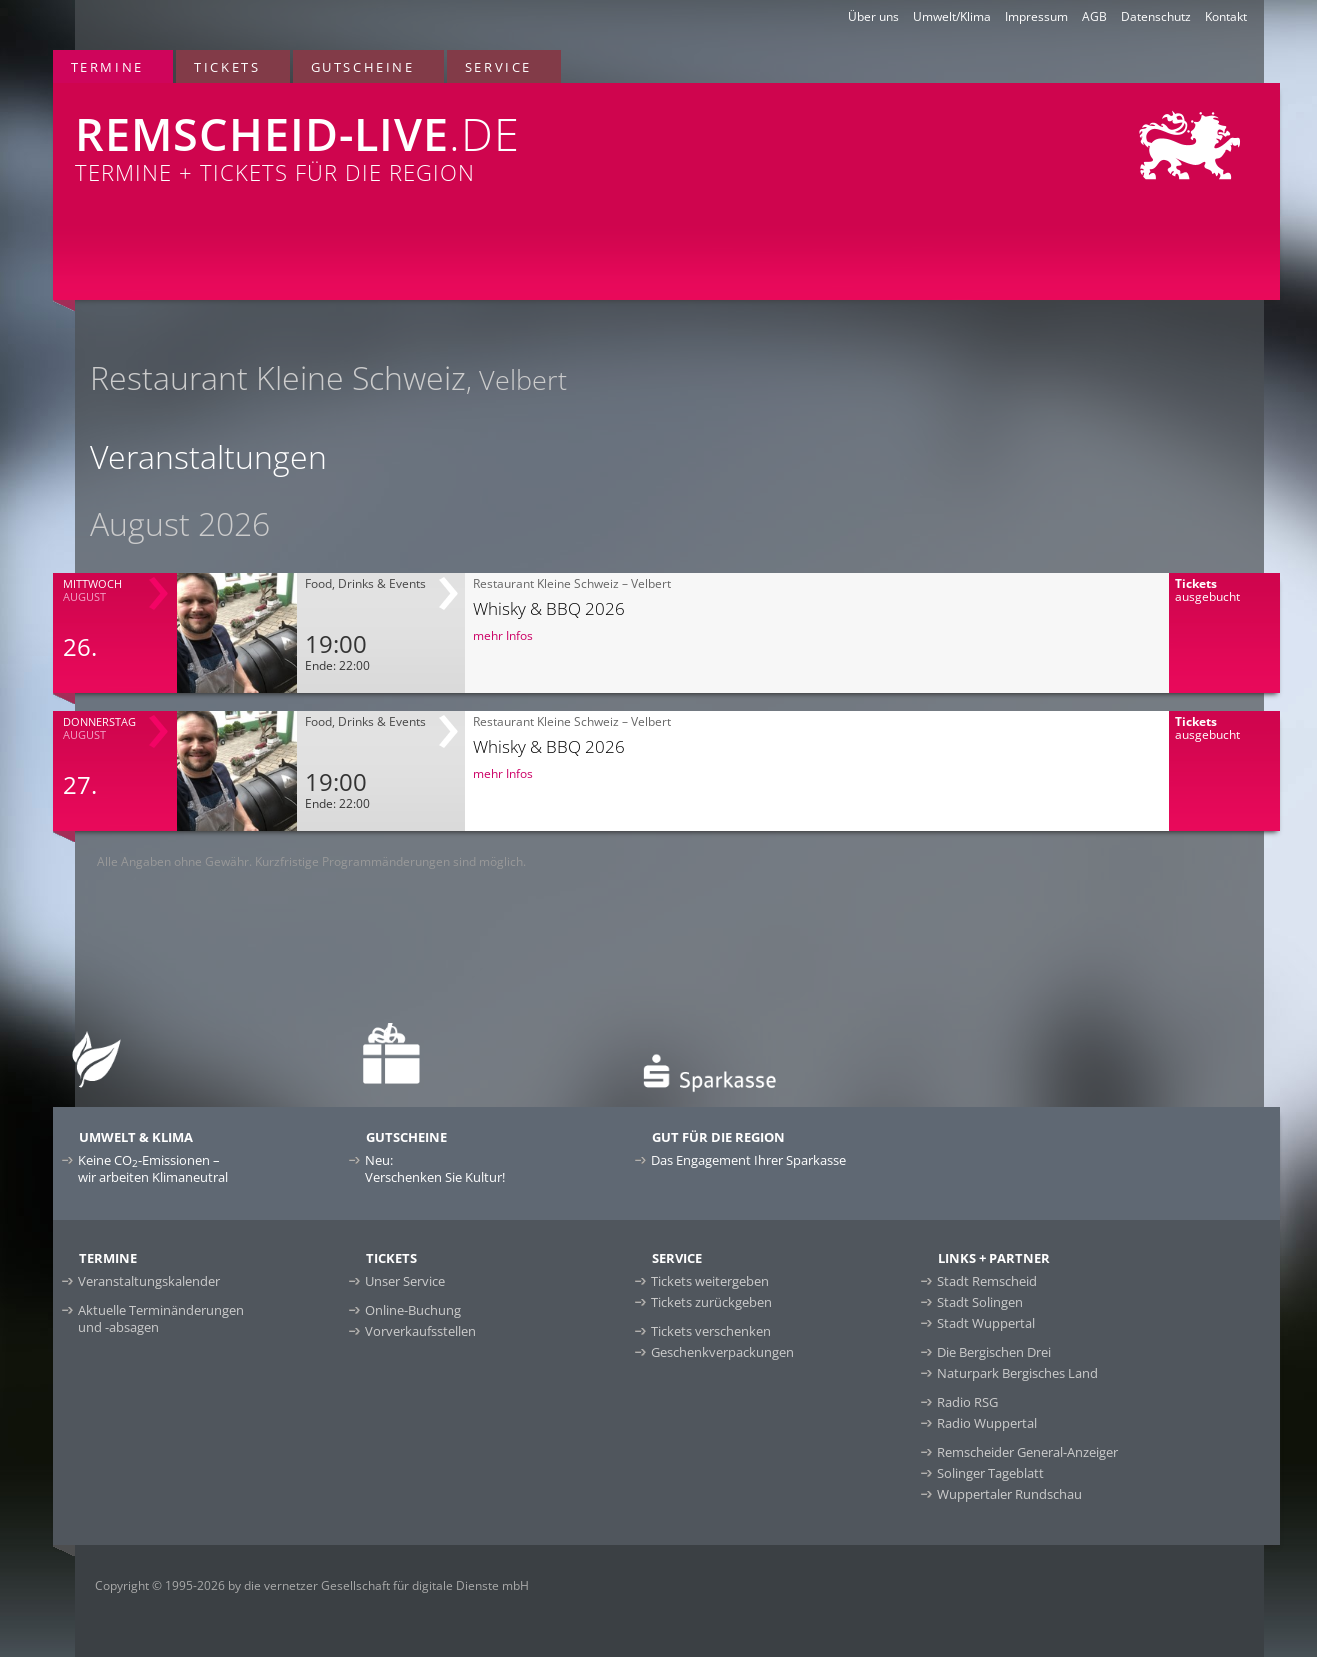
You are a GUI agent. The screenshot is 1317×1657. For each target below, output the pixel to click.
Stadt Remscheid (987, 1281)
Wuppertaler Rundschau (1009, 1494)
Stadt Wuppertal (986, 1323)
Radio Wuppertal (987, 1423)
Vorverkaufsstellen (420, 1331)
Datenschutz (1156, 16)
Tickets (227, 67)
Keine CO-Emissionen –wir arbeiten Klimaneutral (153, 1168)
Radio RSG (967, 1402)
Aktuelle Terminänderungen (161, 1318)
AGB (1094, 16)
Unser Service (405, 1281)
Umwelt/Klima (952, 16)
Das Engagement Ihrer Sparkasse (748, 1160)
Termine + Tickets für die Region (412, 135)
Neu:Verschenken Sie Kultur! (435, 1168)
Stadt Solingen (980, 1302)
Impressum (1036, 16)
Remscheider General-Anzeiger (1027, 1452)
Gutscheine (363, 67)
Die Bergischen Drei (994, 1352)
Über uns (873, 16)
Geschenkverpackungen (722, 1352)
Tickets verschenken (711, 1331)
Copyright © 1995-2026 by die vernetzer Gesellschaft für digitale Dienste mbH (312, 1585)
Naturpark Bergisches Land (1017, 1373)
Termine (107, 67)
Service (498, 67)
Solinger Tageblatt (990, 1473)
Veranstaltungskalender (149, 1281)
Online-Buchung (413, 1310)
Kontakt (1226, 16)
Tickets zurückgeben (711, 1302)
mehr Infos (503, 635)
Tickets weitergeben (710, 1281)
